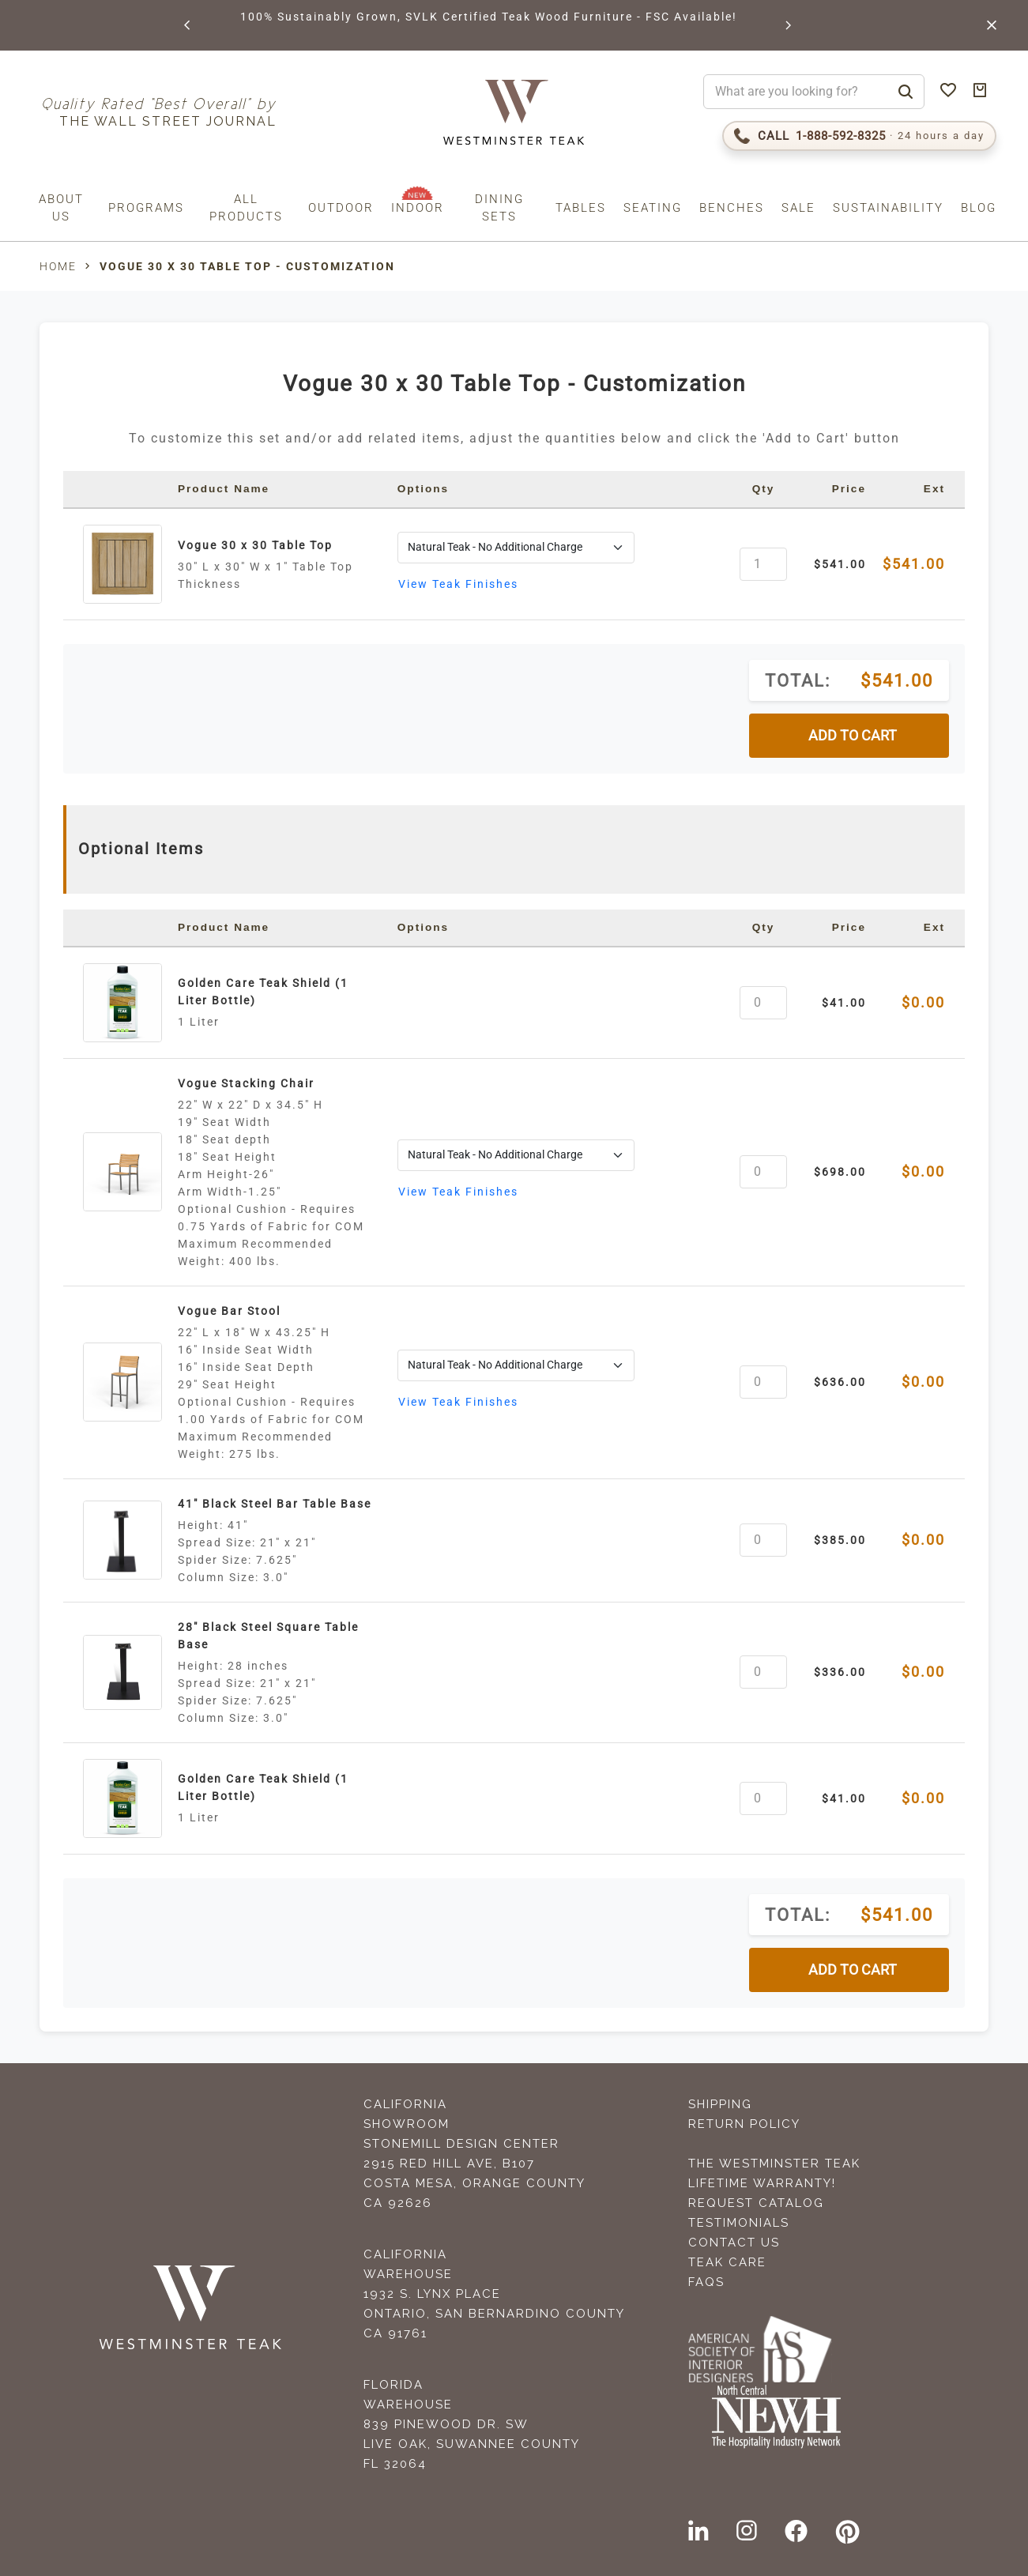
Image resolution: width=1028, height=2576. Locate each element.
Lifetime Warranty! (762, 2183)
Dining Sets (499, 208)
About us (61, 208)
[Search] (905, 92)
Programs (146, 208)
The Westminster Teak (774, 2163)
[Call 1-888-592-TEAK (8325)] (859, 136)
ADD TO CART (852, 736)
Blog (978, 208)
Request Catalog (756, 2203)
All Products (246, 208)
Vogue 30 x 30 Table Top (255, 545)
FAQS (706, 2282)
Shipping (720, 2104)
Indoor (417, 208)
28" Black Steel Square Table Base (268, 1636)
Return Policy (744, 2124)
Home (58, 266)
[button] (188, 25)
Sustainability (888, 208)
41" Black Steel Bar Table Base (274, 1503)
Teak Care (727, 2262)
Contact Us (734, 2242)
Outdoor (341, 208)
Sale (798, 208)
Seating (652, 208)
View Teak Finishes (458, 584)
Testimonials (738, 2223)
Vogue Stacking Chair (246, 1083)
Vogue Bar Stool (229, 1311)
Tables (580, 208)
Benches (731, 208)
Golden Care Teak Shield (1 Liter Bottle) (263, 992)
